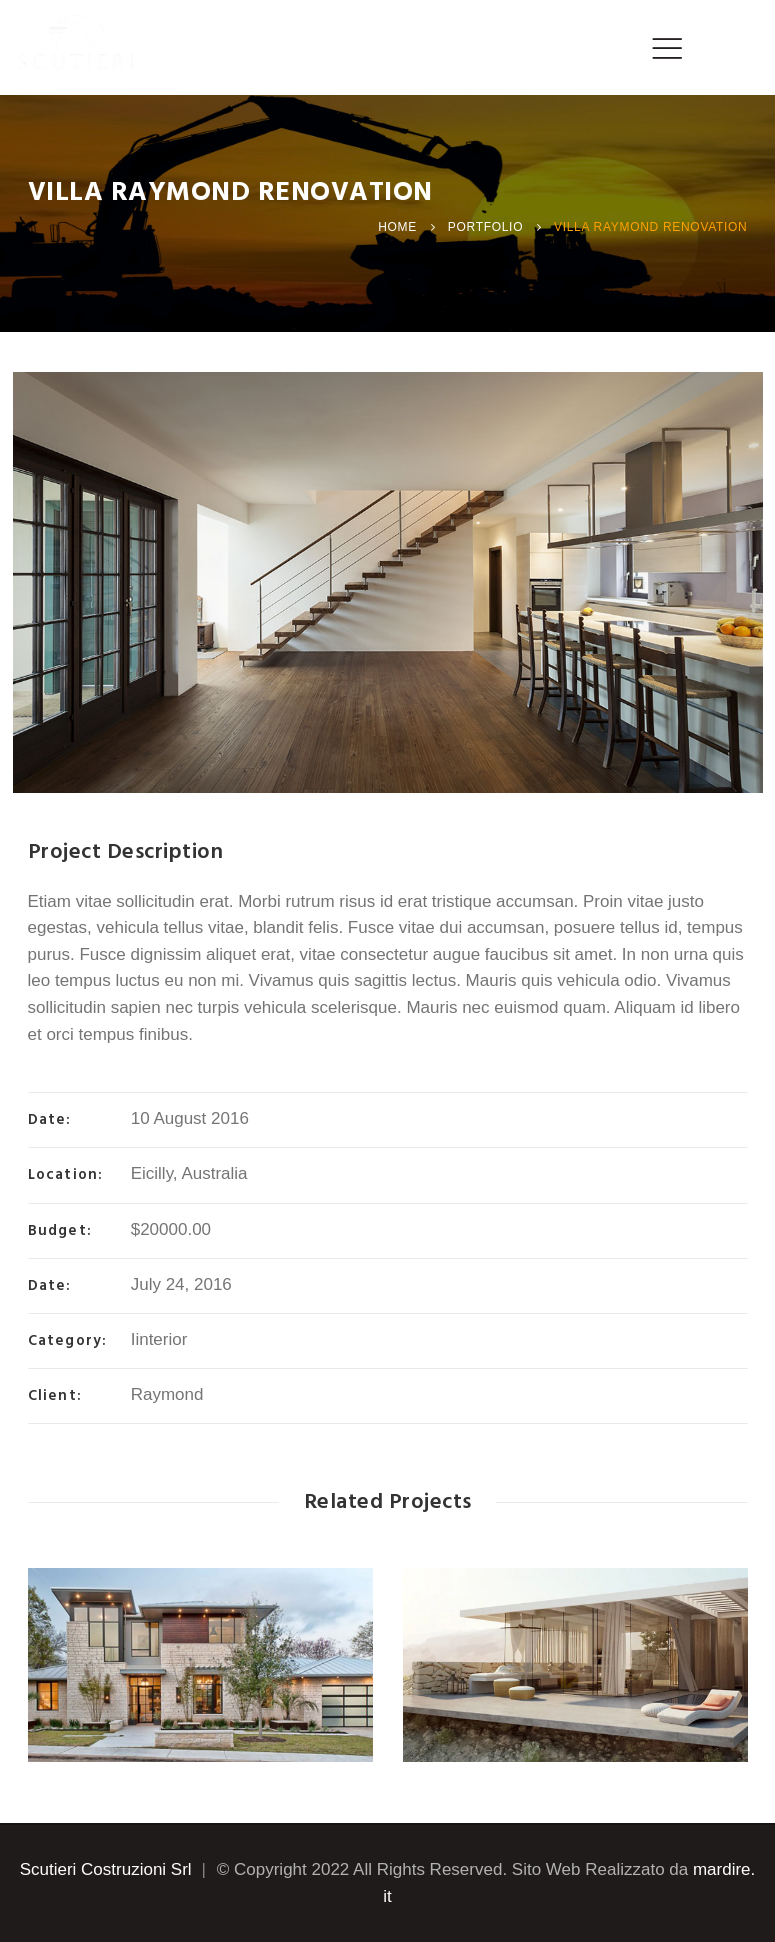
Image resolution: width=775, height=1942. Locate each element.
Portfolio (485, 227)
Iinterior (159, 1339)
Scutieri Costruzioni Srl (106, 1869)
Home (397, 227)
